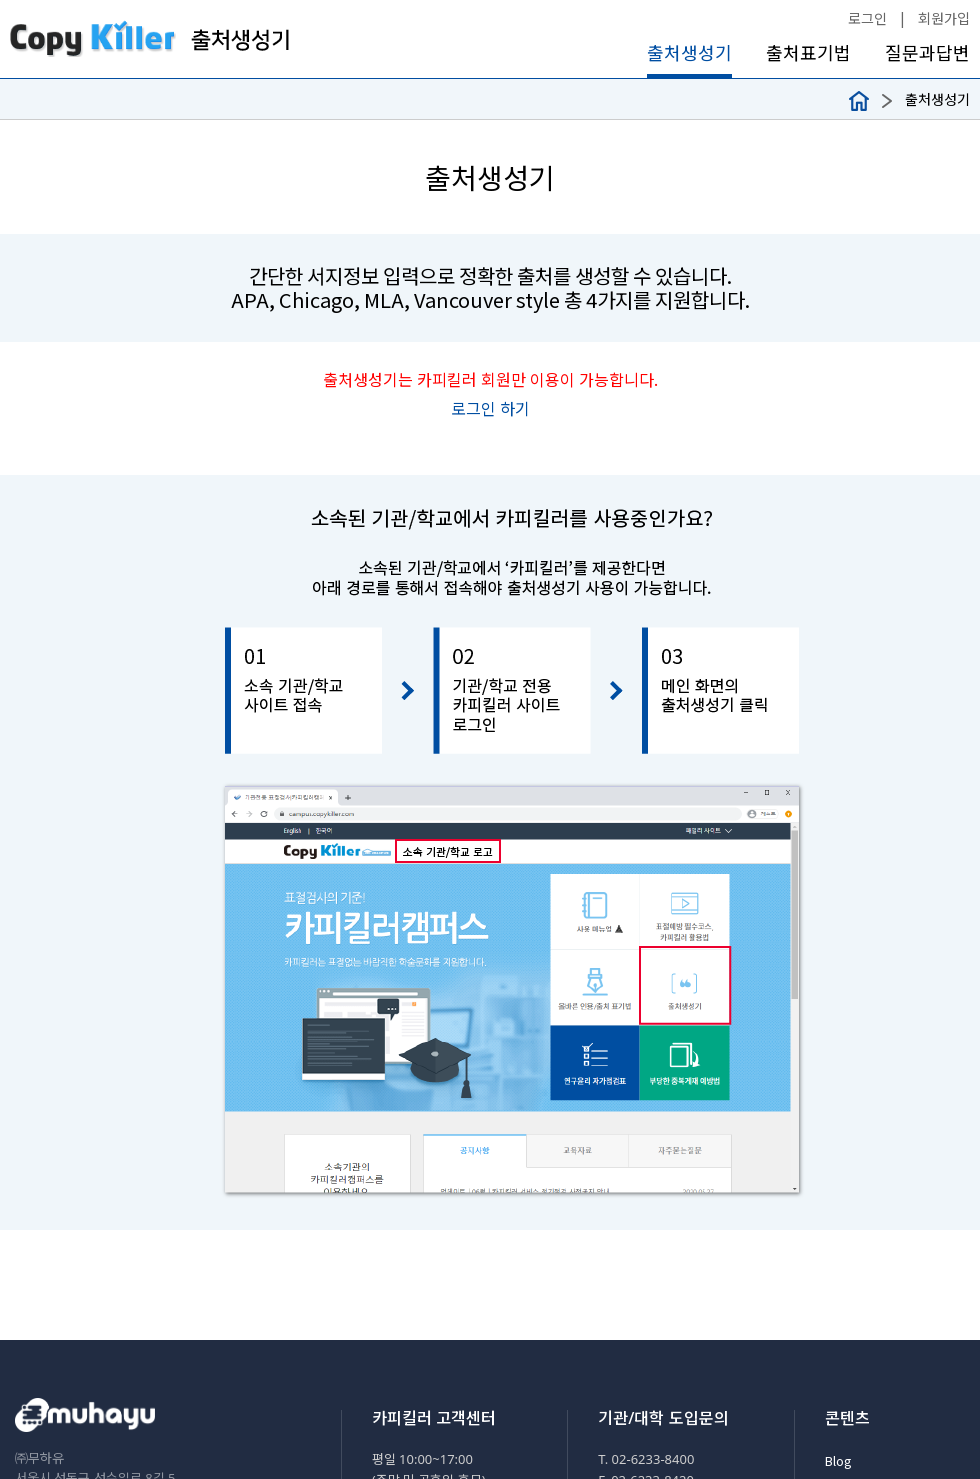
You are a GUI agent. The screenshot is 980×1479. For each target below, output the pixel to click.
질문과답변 (927, 52)
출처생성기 (689, 52)
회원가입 (944, 18)
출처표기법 (808, 52)
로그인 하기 (490, 408)
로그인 (867, 18)
